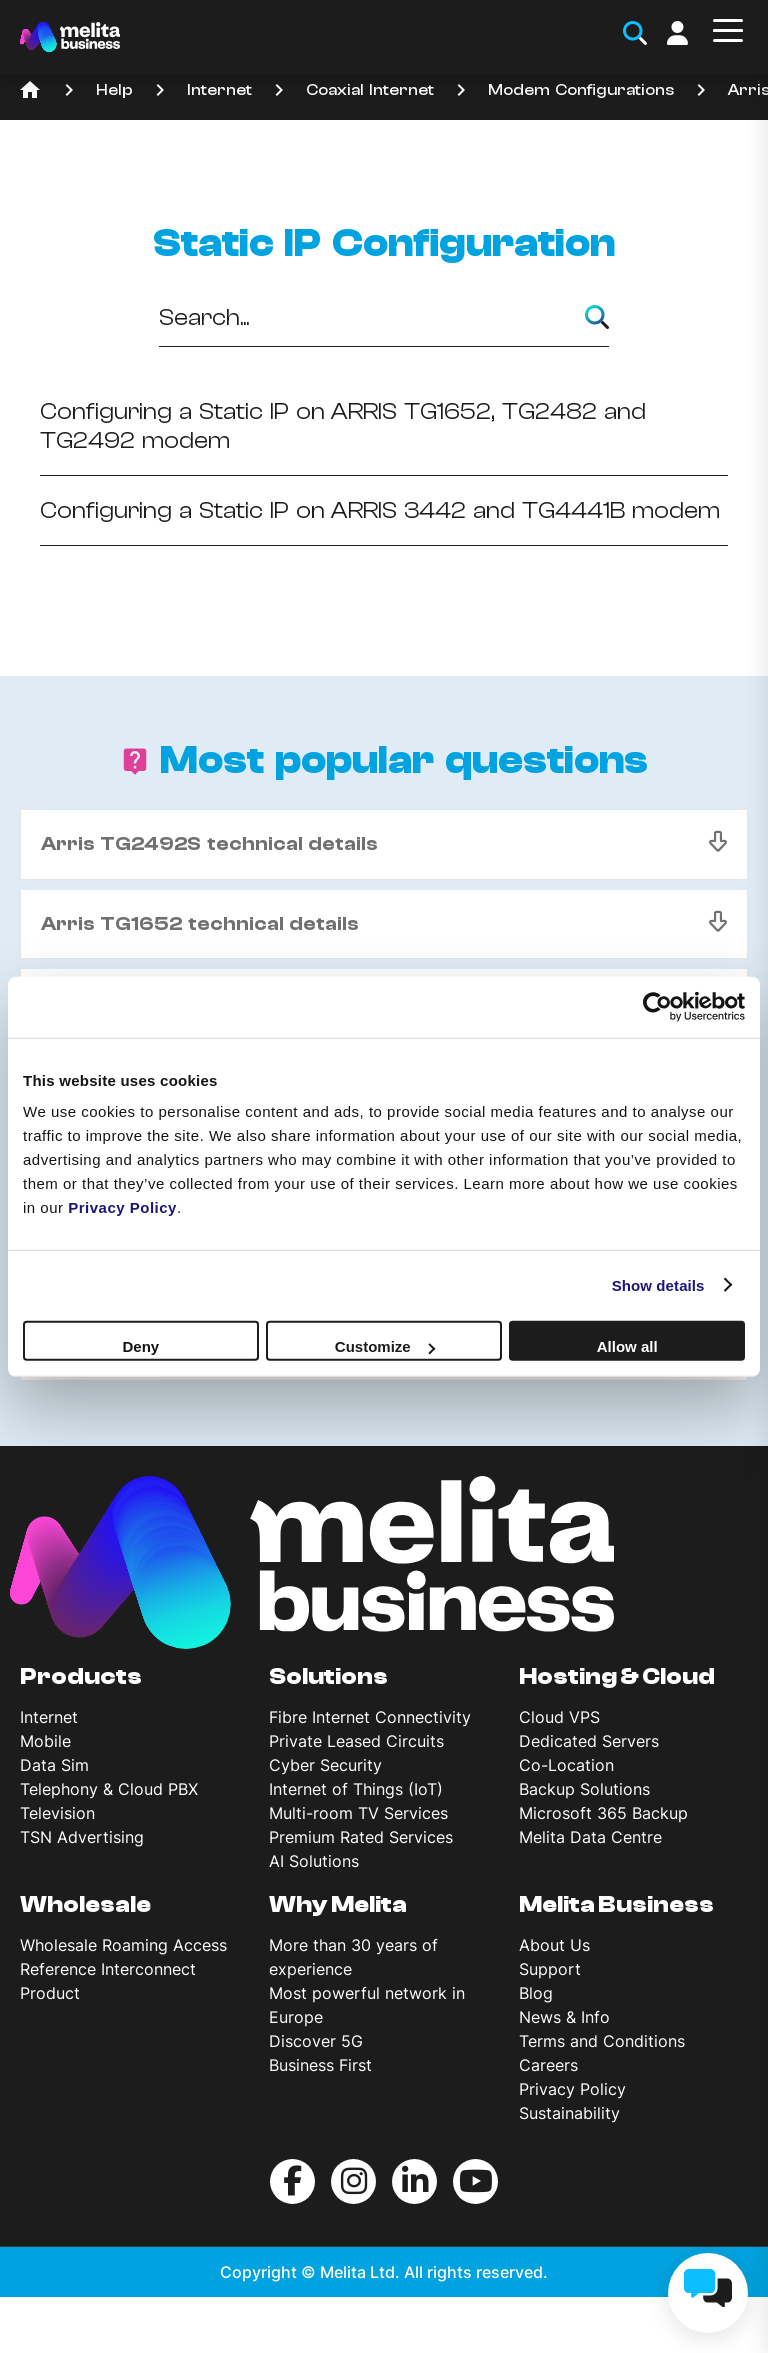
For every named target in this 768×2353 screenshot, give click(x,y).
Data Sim (54, 1765)
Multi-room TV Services (358, 1813)
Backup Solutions (584, 1789)
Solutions (328, 1677)
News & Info (564, 2017)
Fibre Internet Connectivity (370, 1717)
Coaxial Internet (370, 90)
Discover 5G (316, 2041)
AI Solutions (314, 1861)
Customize (385, 1346)
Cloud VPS (559, 1717)
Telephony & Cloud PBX (109, 1789)
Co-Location (566, 1765)
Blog (536, 1993)
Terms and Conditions (602, 2041)
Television (57, 1813)
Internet (219, 90)
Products (81, 1677)
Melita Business (616, 1905)
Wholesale (85, 1905)
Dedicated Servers (589, 1741)
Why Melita (338, 1905)
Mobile (45, 1741)
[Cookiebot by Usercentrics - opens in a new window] (657, 1006)
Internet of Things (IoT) (356, 1789)
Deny (140, 1346)
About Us (554, 1945)
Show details (658, 1284)
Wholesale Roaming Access (123, 1945)
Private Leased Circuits (356, 1741)
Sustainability (569, 2113)
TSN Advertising (82, 1837)
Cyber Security (325, 1765)
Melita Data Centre (590, 1837)
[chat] (708, 2293)
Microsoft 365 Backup (603, 1813)
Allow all (627, 1346)
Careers (548, 2065)
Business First (320, 2065)
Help (114, 90)
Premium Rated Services (361, 1837)
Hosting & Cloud (617, 1677)
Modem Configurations (581, 90)
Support (550, 1969)
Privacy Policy (572, 2089)
